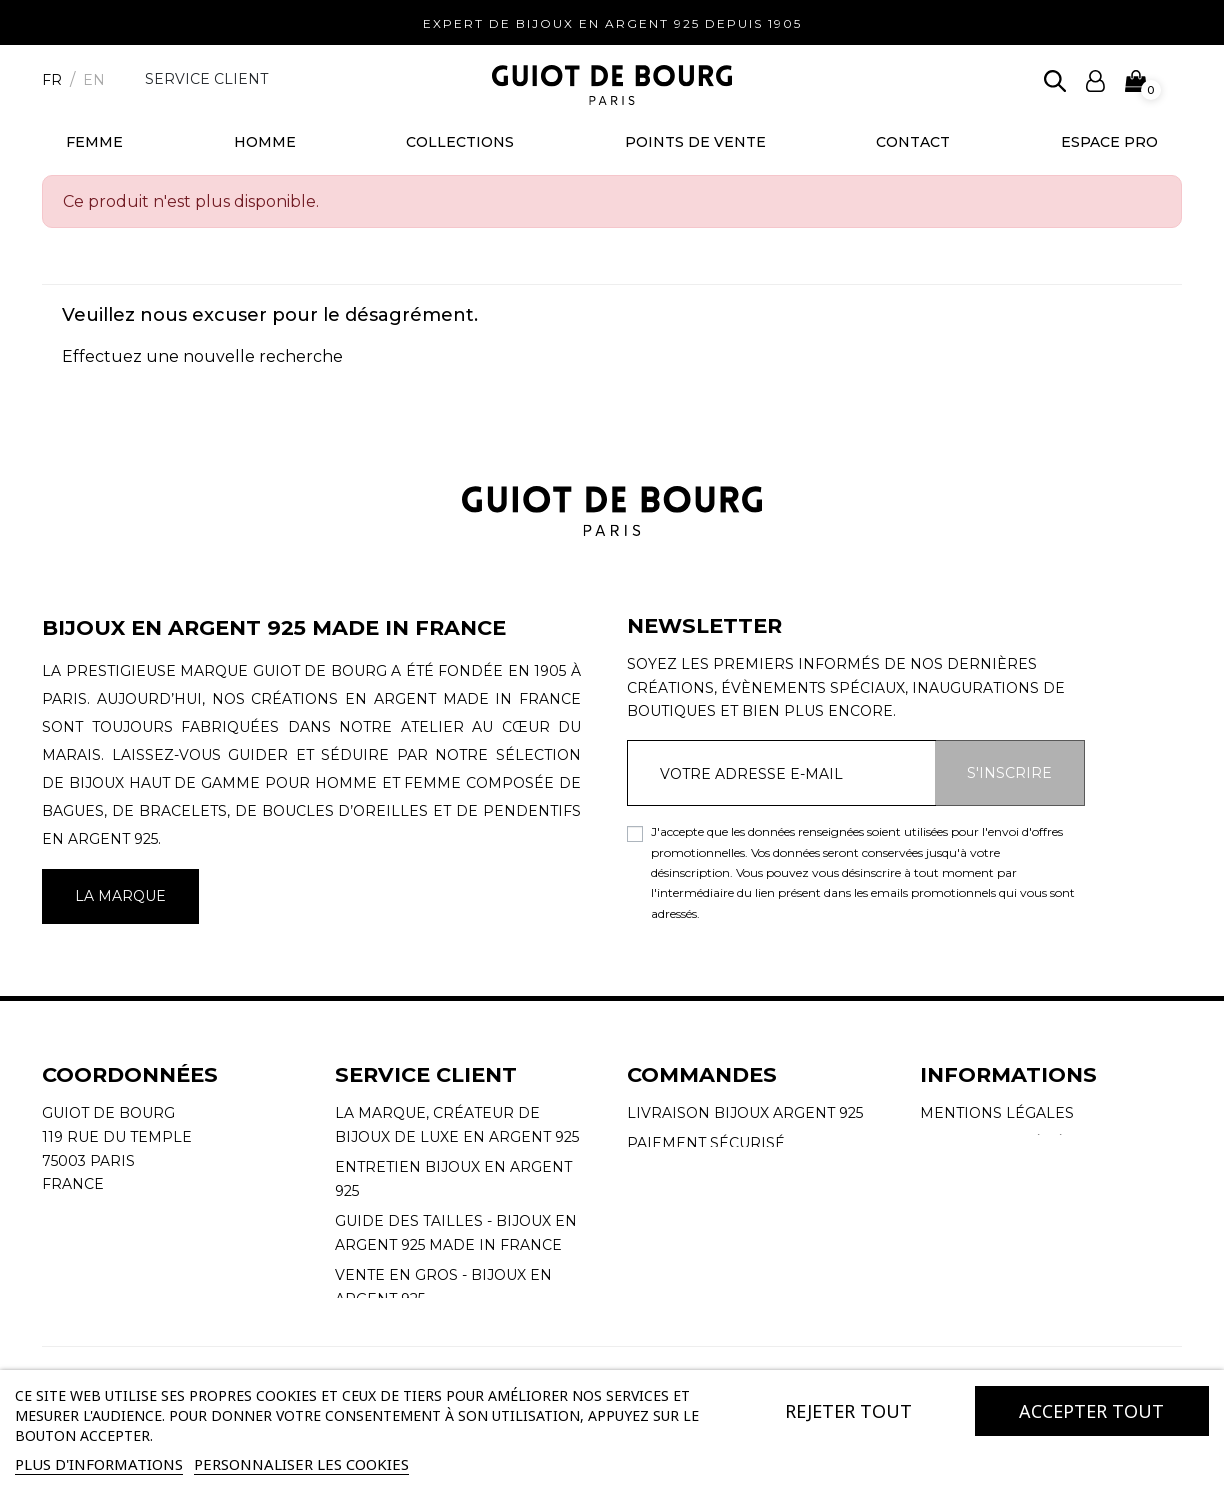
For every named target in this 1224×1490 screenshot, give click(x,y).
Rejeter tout (848, 1411)
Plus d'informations (99, 1464)
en (94, 80)
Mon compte (680, 1173)
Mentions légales (997, 1113)
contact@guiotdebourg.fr (158, 1232)
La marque (120, 896)
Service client (206, 79)
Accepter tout (1091, 1411)
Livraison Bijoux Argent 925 (745, 1113)
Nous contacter (404, 1329)
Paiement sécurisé (706, 1143)
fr (52, 80)
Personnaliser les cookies (301, 1464)
